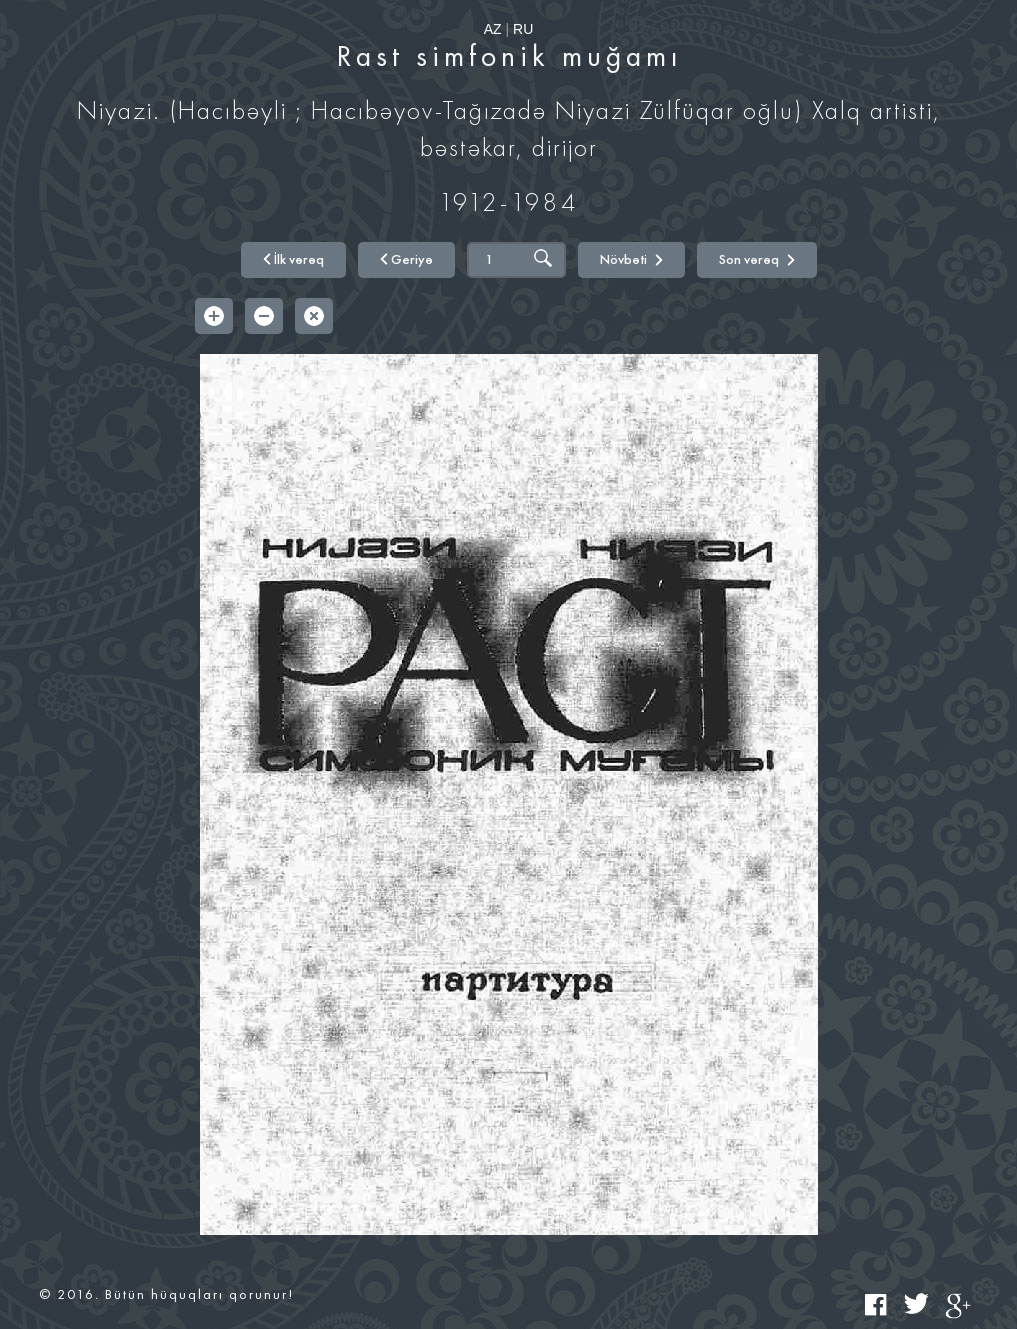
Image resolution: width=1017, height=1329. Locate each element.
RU (523, 29)
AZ (493, 29)
